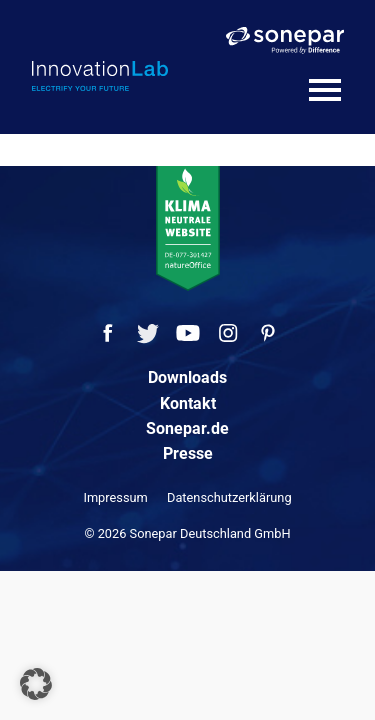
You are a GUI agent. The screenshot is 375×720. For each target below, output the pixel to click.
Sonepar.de (187, 428)
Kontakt (188, 403)
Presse (188, 453)
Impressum (115, 497)
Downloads (187, 377)
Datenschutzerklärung (229, 497)
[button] (36, 684)
